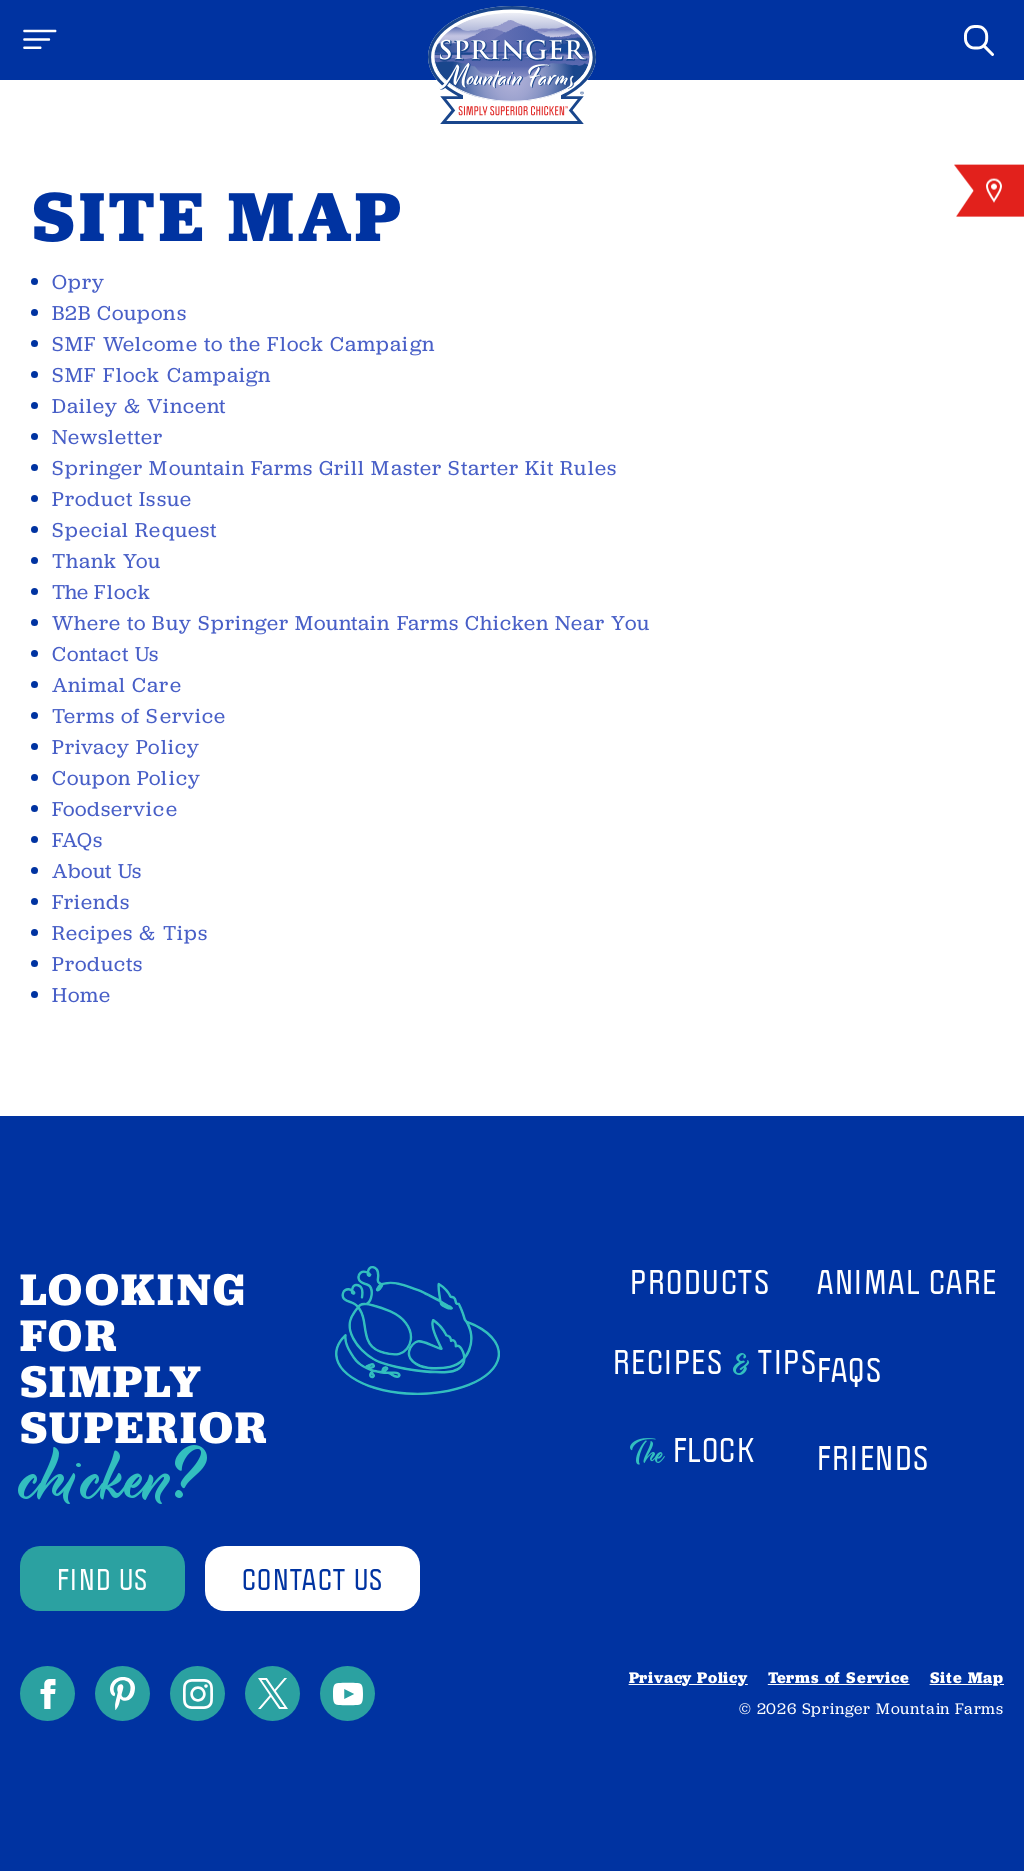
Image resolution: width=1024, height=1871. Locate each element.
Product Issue (122, 499)
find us (102, 1578)
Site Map (967, 1677)
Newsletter (108, 437)
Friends (91, 902)
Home (81, 995)
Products (97, 964)
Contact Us (106, 654)
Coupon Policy (126, 778)
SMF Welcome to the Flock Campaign (243, 344)
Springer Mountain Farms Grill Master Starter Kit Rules (334, 468)
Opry (78, 282)
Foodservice (115, 809)
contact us (312, 1578)
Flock (101, 592)
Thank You (106, 561)
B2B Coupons (119, 313)
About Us (97, 871)
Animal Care (117, 685)
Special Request (134, 530)
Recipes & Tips (130, 933)
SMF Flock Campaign (161, 375)
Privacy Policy (126, 747)
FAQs (77, 840)
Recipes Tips (715, 1365)
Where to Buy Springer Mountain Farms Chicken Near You (351, 623)
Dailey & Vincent (139, 406)
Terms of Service (139, 716)
